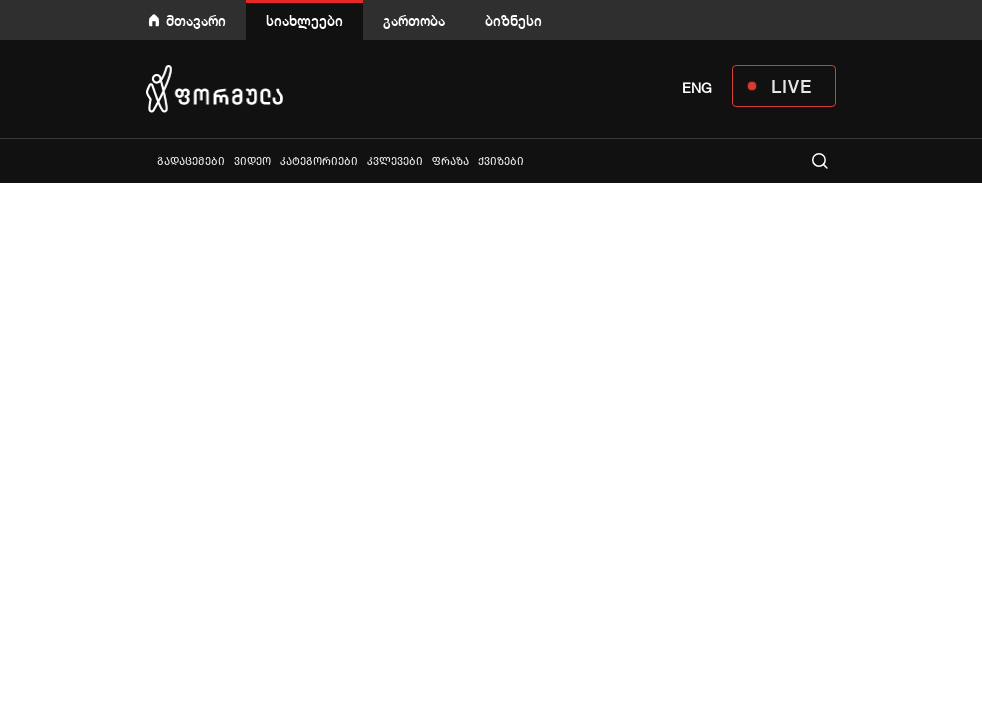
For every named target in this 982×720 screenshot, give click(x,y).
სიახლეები (304, 20)
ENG (697, 88)
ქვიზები (501, 161)
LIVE (791, 86)
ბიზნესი (513, 20)
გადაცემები (191, 161)
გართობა (414, 20)
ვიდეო (252, 161)
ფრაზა (450, 161)
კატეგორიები (319, 161)
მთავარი (196, 20)
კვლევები (395, 161)
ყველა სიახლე (148, 160)
